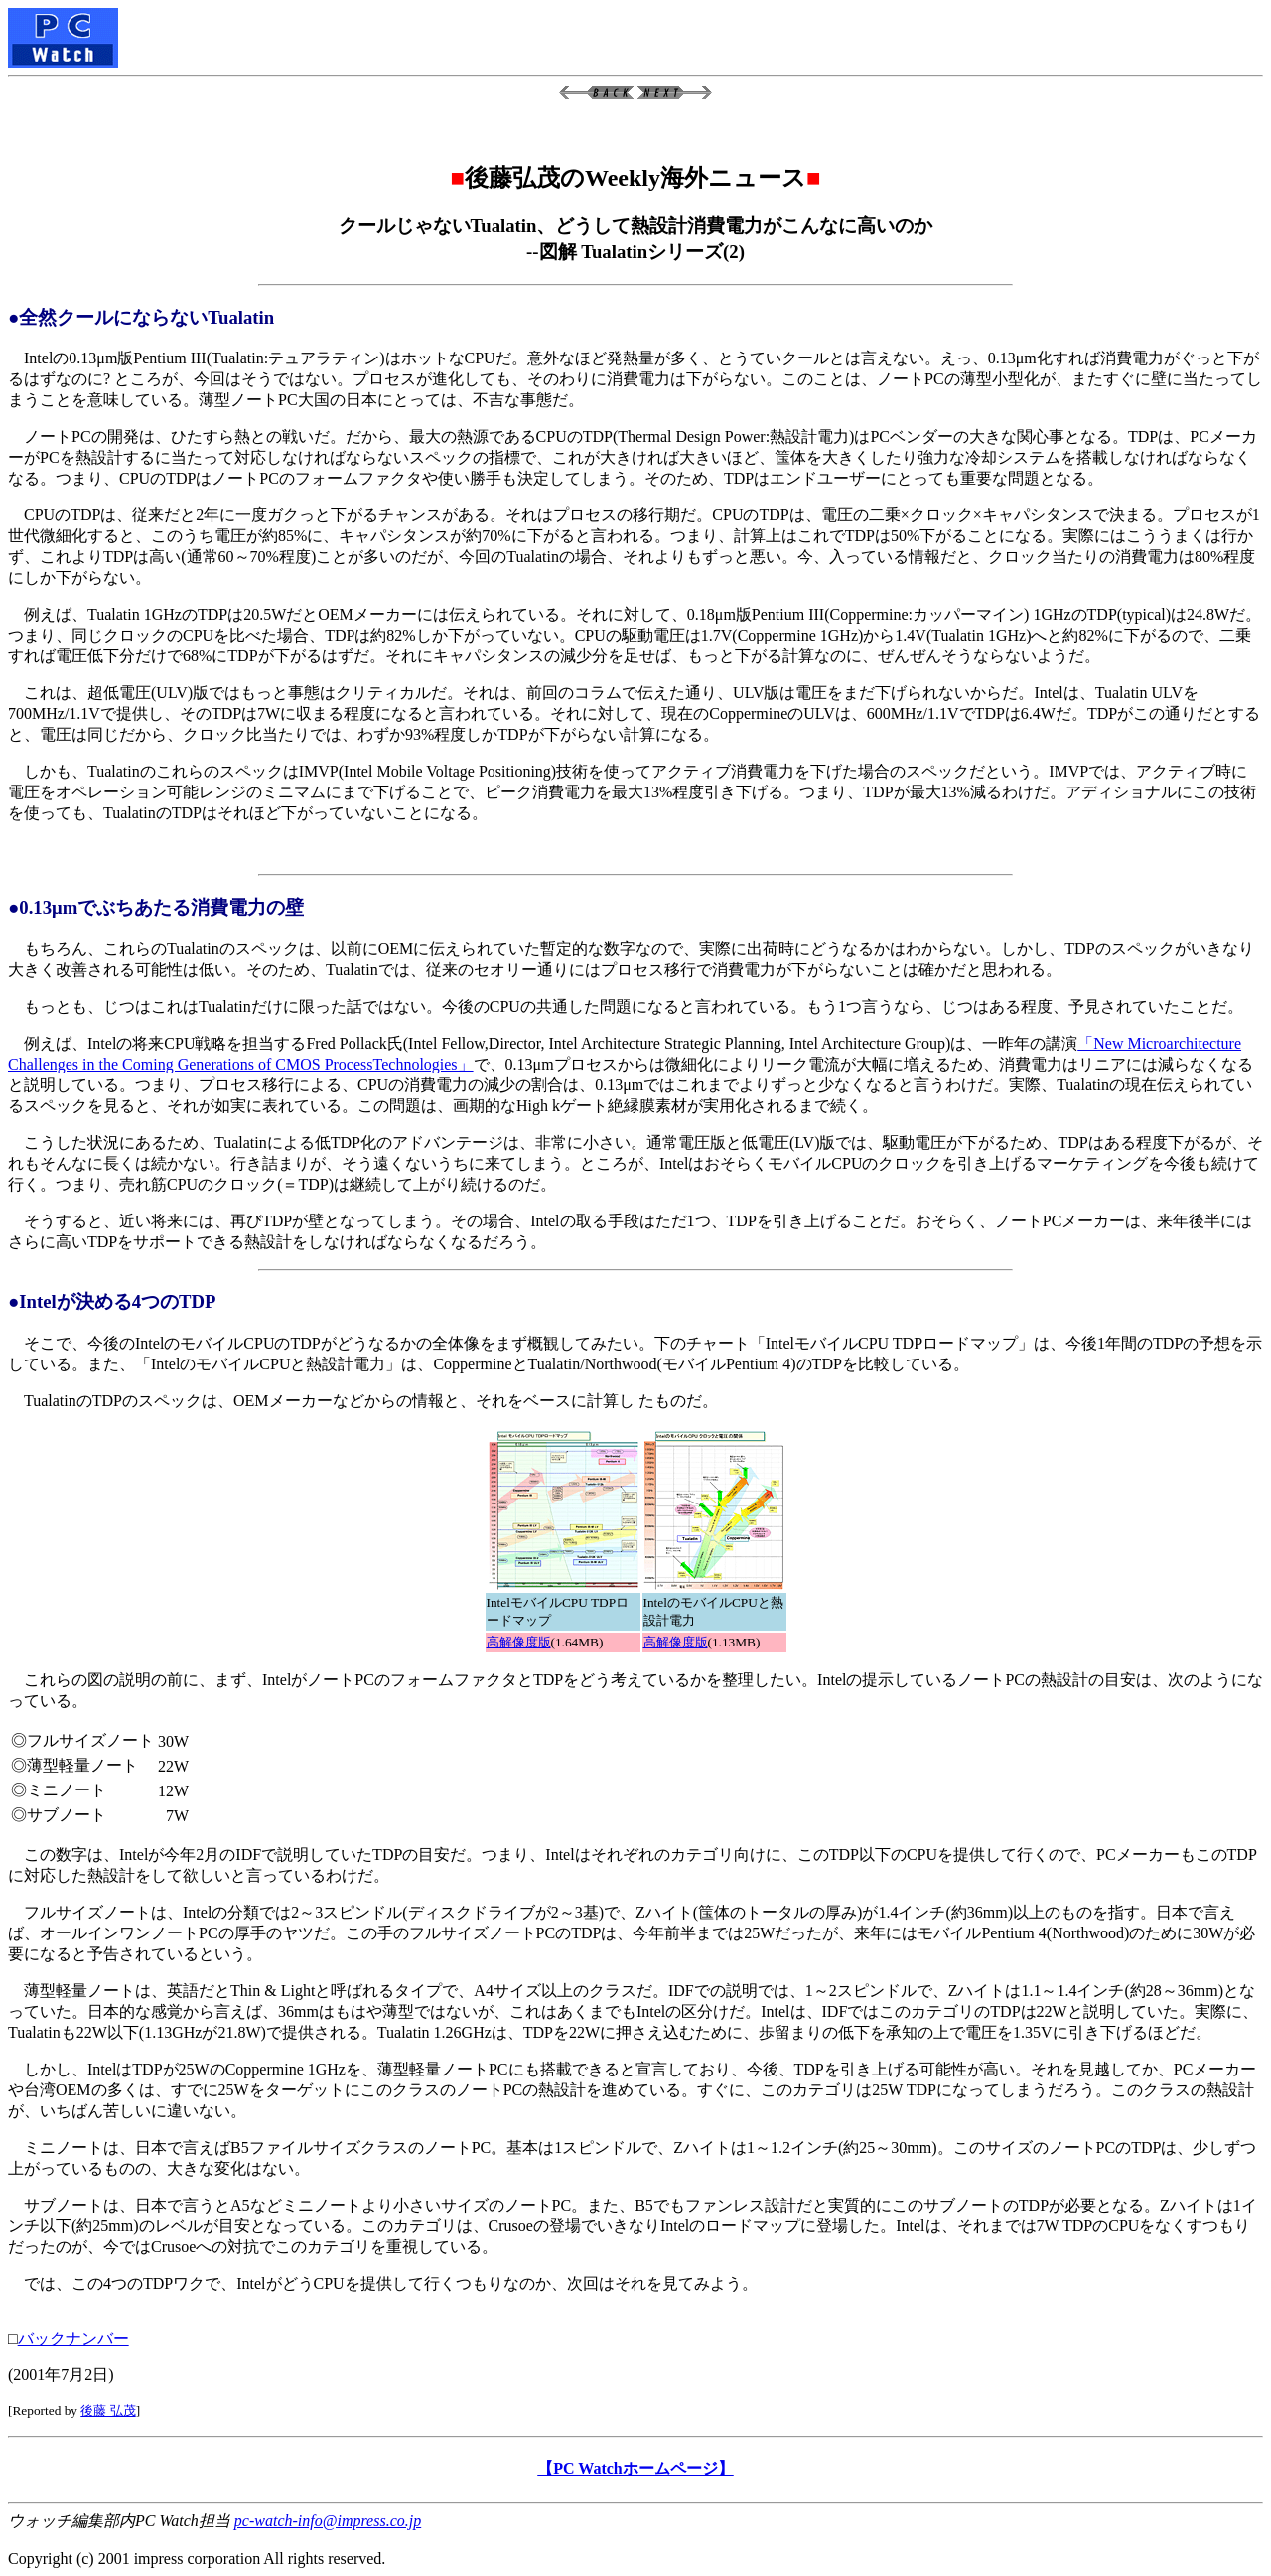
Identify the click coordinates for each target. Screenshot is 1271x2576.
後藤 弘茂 (107, 2410)
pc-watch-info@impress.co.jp (327, 2520)
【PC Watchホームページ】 (635, 2468)
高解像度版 (519, 1642)
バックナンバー (73, 2338)
